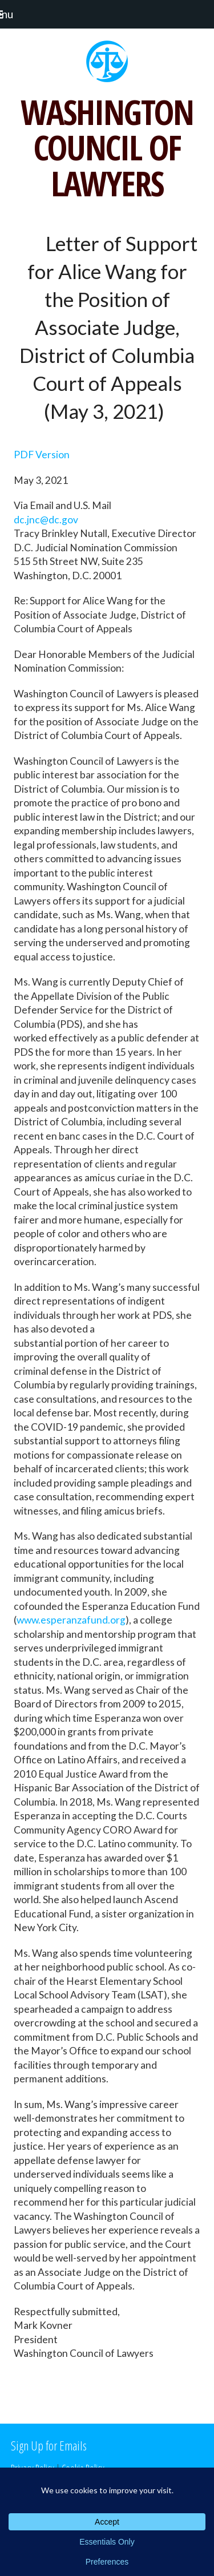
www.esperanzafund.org (71, 1620)
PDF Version (42, 455)
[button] (12, 14)
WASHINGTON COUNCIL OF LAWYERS (107, 147)
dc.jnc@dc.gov (46, 520)
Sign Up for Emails (49, 2445)
